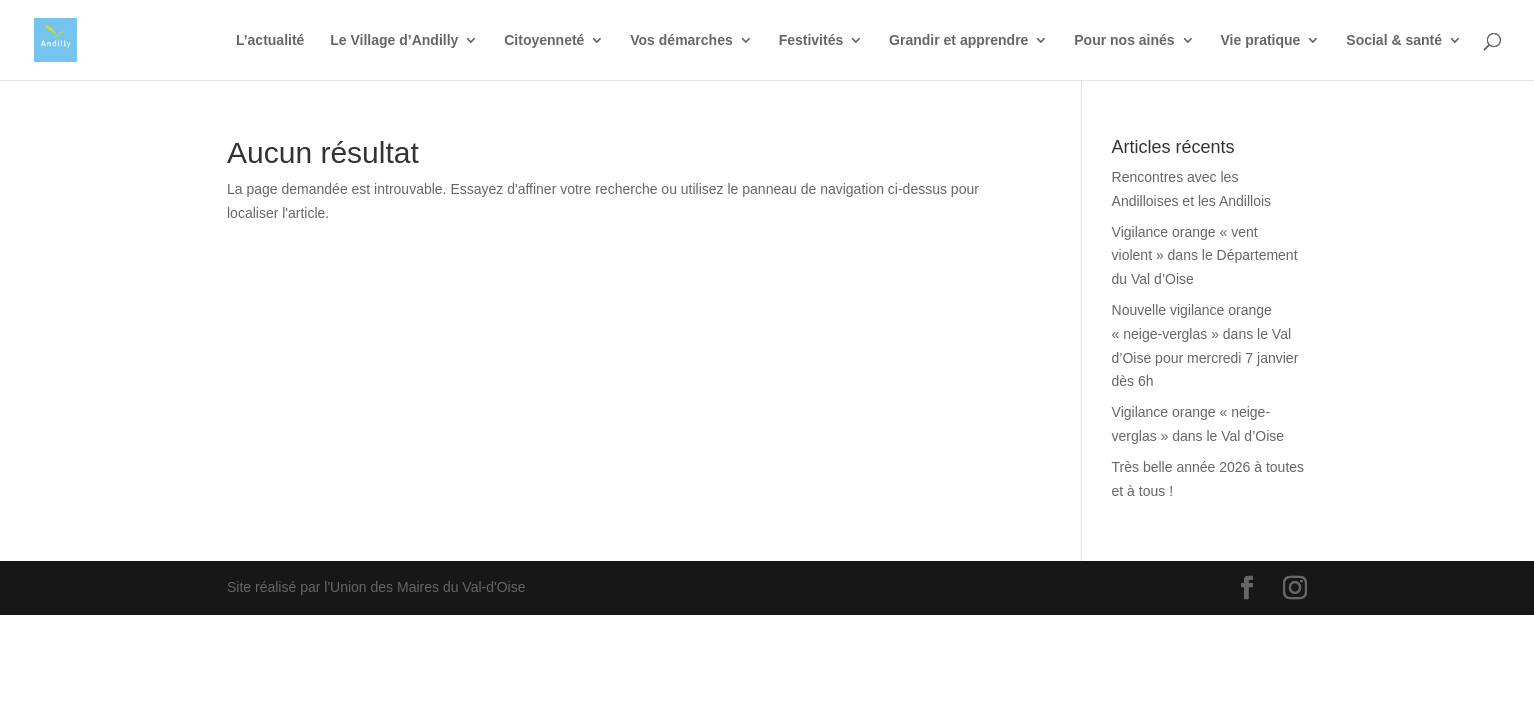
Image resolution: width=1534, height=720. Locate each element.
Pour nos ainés (1124, 40)
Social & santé (1394, 40)
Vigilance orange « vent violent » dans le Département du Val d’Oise (1205, 256)
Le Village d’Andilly (394, 40)
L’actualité (270, 40)
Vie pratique (1261, 40)
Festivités (811, 40)
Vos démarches (681, 40)
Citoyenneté (544, 40)
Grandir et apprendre (958, 40)
